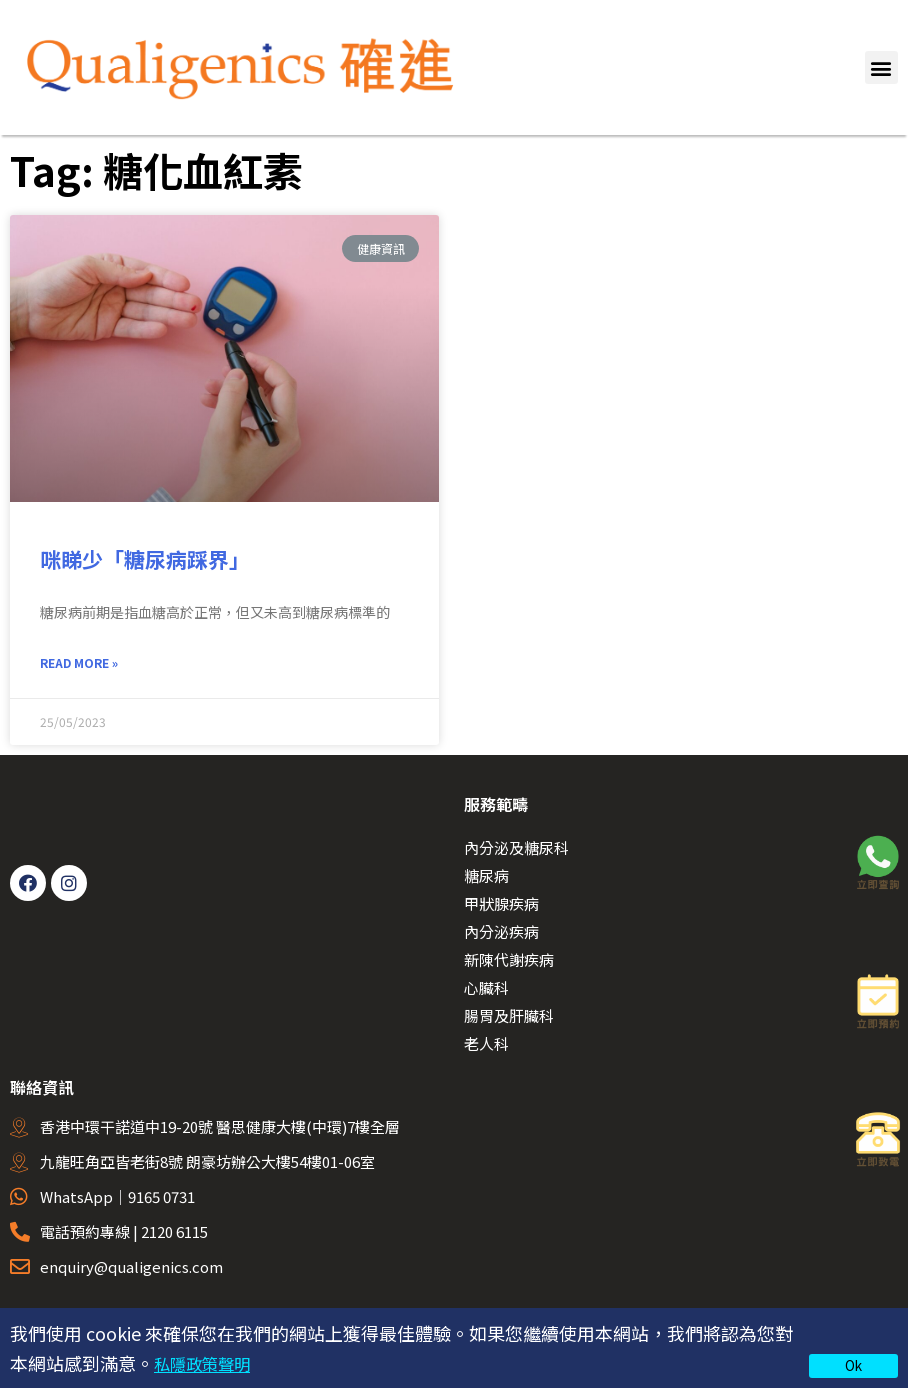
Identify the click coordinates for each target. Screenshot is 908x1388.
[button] (881, 67)
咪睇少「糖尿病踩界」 (147, 559)
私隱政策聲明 (208, 1363)
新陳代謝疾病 (509, 962)
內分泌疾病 (501, 934)
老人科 (486, 1046)
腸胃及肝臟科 (509, 1018)
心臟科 (486, 990)
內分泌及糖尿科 (516, 850)
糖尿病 (486, 878)
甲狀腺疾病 (501, 906)
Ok (853, 1365)
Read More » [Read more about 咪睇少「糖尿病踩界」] (79, 665)
